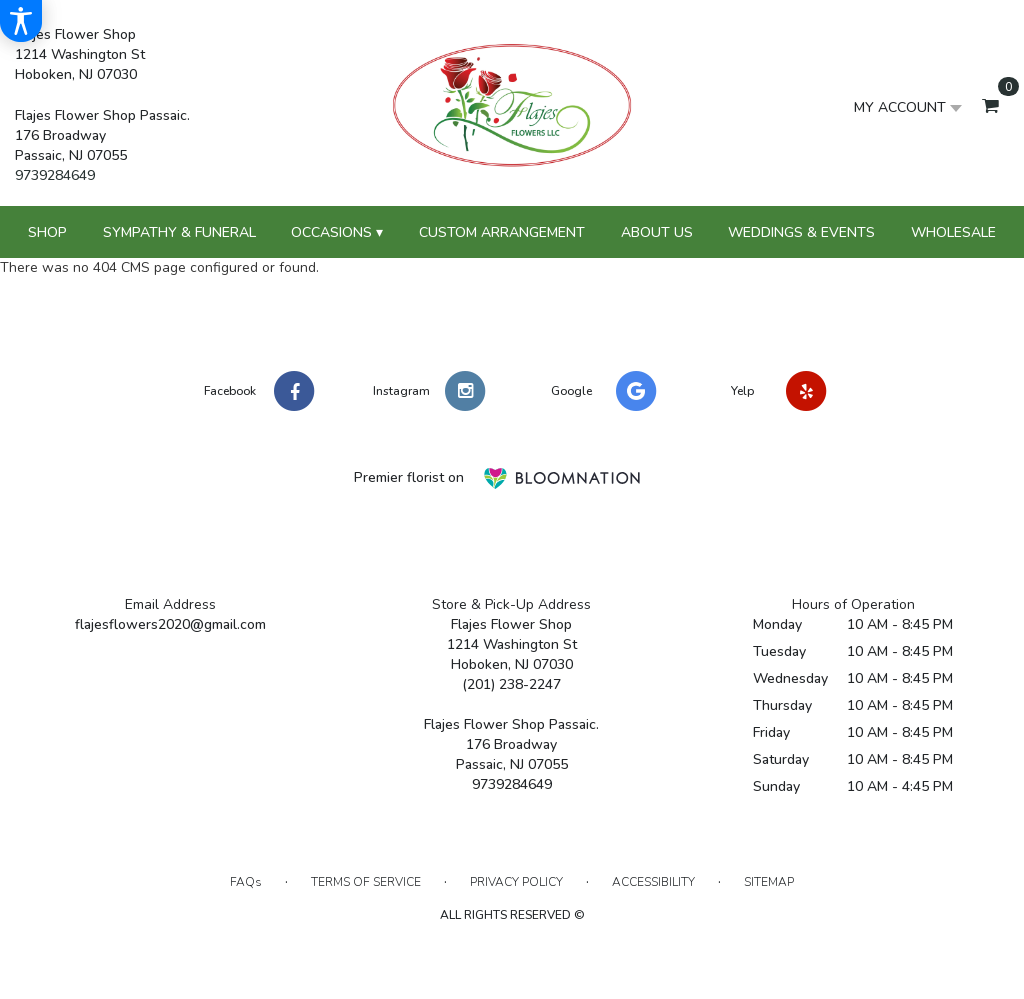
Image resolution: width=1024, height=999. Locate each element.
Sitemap (769, 882)
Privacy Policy (516, 882)
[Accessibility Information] (21, 21)
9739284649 (55, 175)
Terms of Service (366, 882)
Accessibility (653, 882)
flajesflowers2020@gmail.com (170, 624)
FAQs (246, 882)
